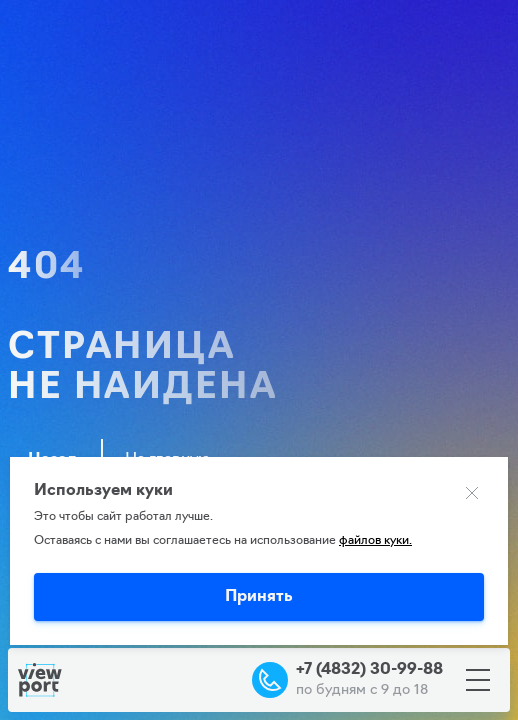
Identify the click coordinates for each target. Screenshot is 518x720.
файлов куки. (375, 541)
